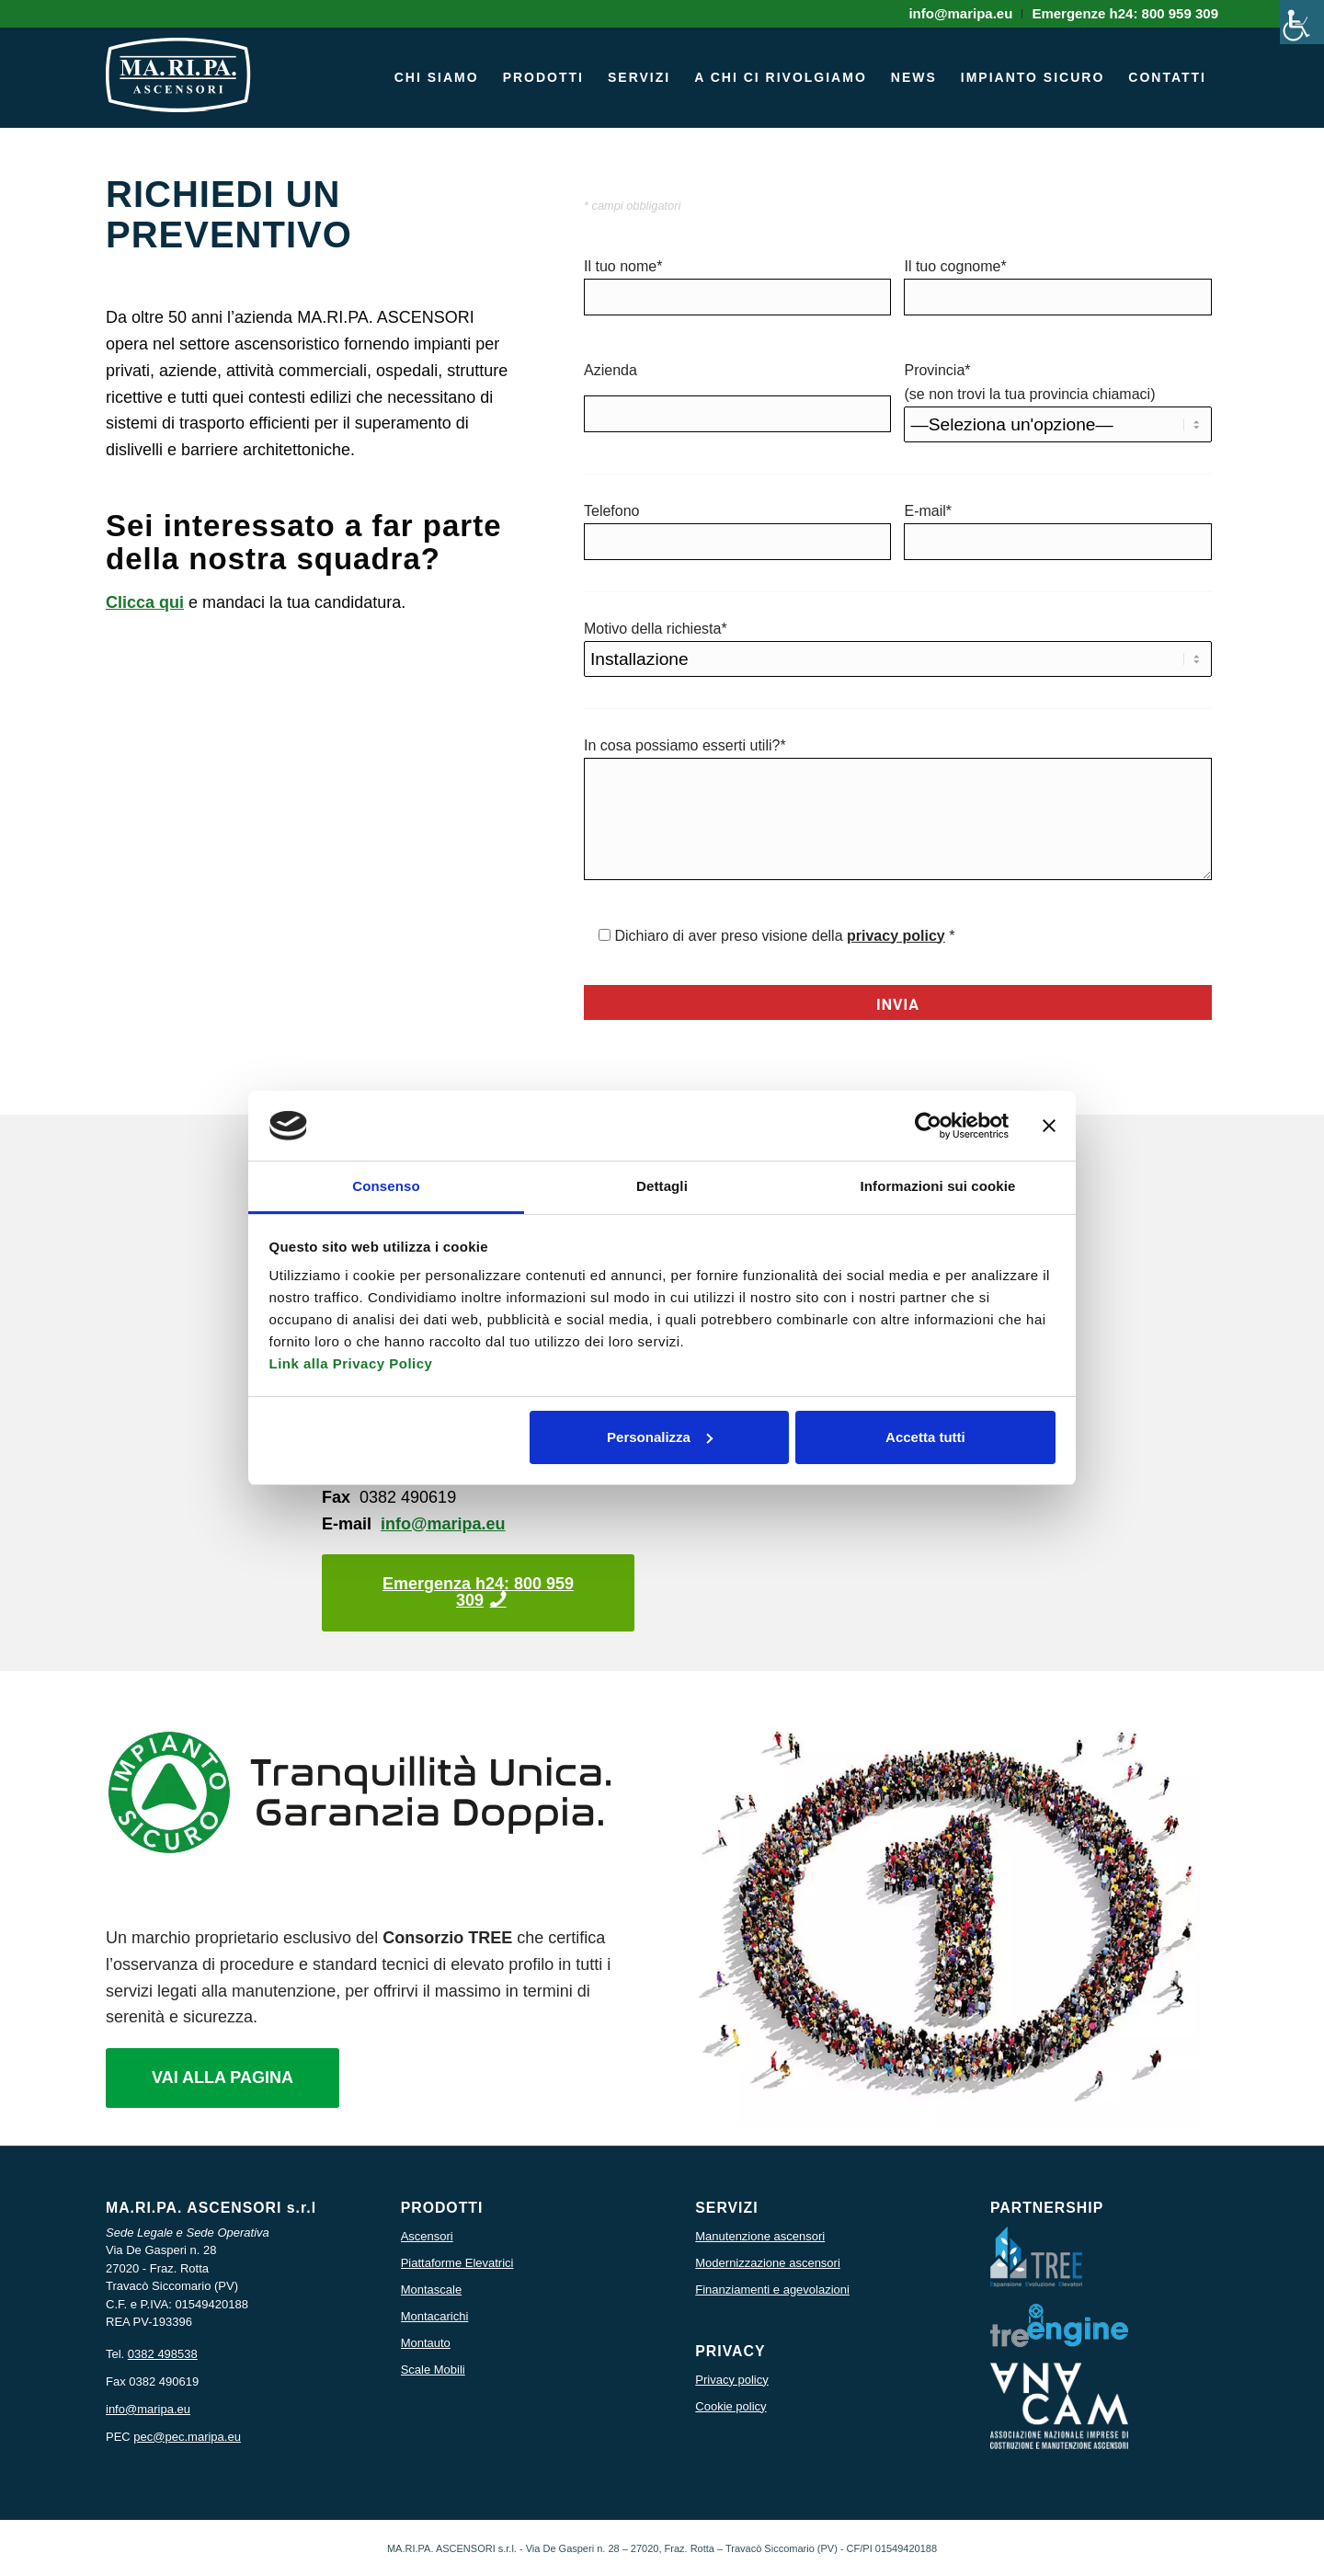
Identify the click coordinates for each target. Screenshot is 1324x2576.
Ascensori (427, 2236)
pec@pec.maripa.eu (187, 2437)
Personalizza (660, 1437)
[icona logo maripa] (178, 86)
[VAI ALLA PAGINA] (222, 2078)
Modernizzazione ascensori (767, 2263)
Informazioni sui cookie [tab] (938, 1186)
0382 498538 (163, 2354)
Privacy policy (731, 2380)
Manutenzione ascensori (760, 2236)
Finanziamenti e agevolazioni (772, 2289)
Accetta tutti (925, 1437)
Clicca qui (145, 602)
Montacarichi (435, 2316)
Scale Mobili (433, 2369)
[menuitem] (960, 13)
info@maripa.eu (443, 1524)
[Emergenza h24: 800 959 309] (478, 1592)
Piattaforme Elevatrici (457, 2263)
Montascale (431, 2289)
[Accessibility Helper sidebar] (1302, 22)
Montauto (426, 2343)
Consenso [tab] (385, 1186)
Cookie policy (730, 2406)
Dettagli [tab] (662, 1186)
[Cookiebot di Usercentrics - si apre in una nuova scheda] (928, 1125)
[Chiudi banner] (1049, 1125)
